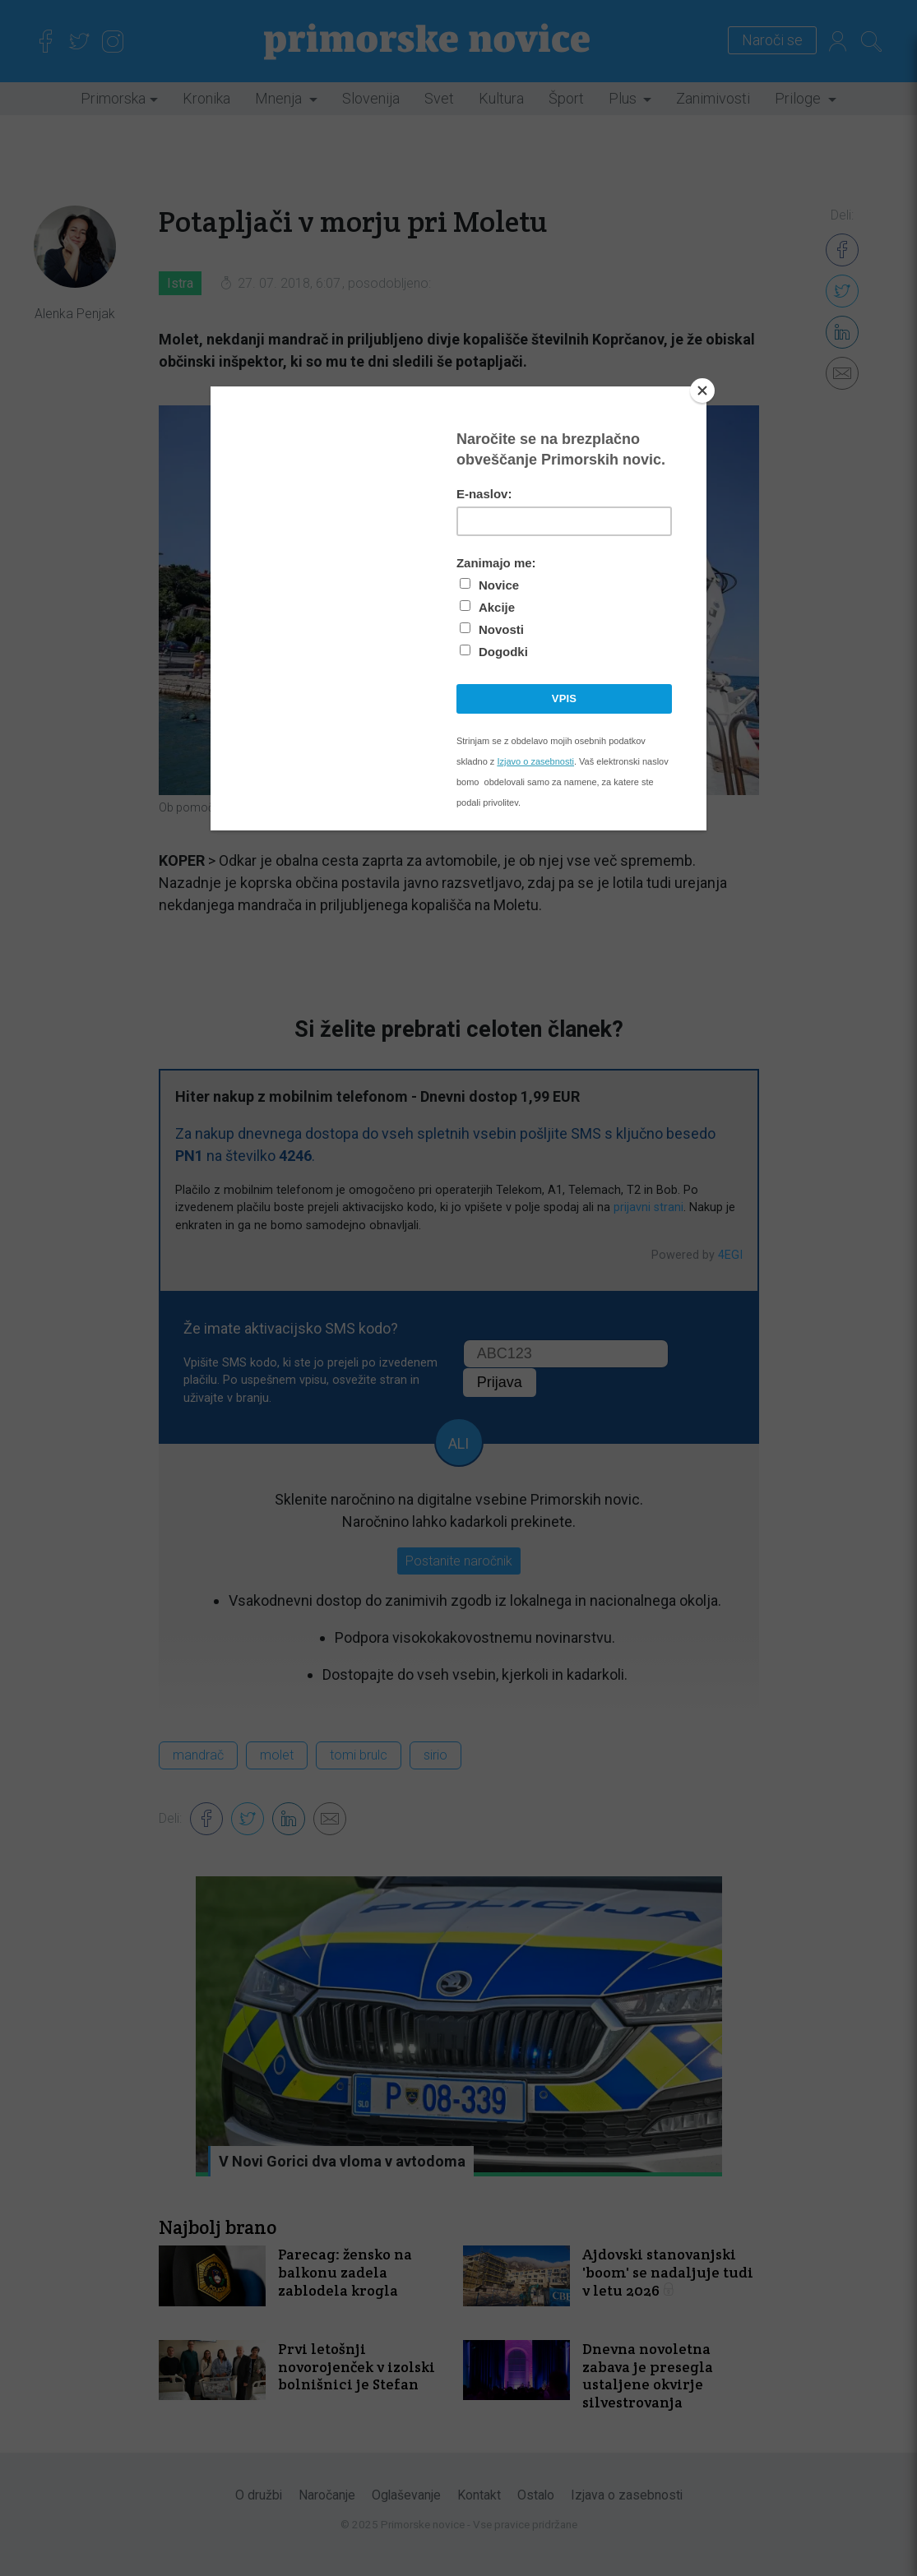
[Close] (702, 390)
